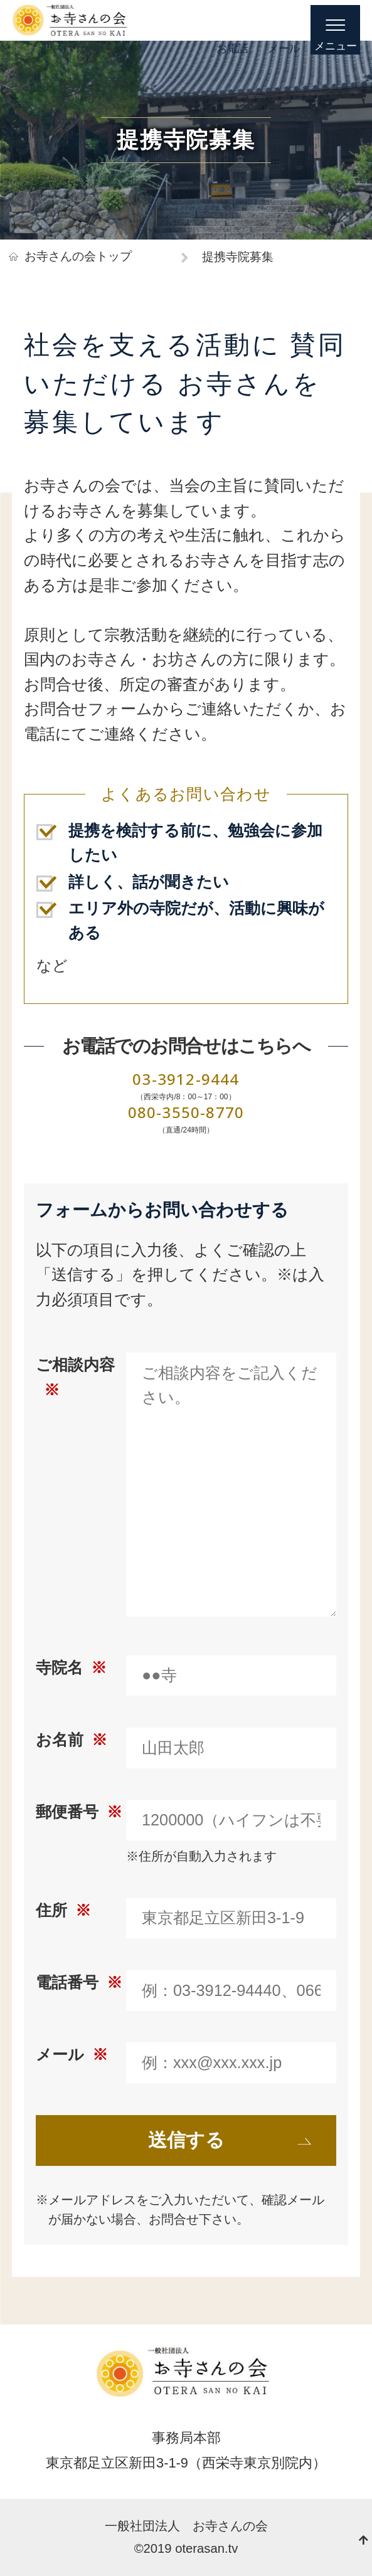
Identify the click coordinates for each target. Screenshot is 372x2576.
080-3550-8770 (186, 1112)
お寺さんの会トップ (78, 256)
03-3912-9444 (185, 1079)
